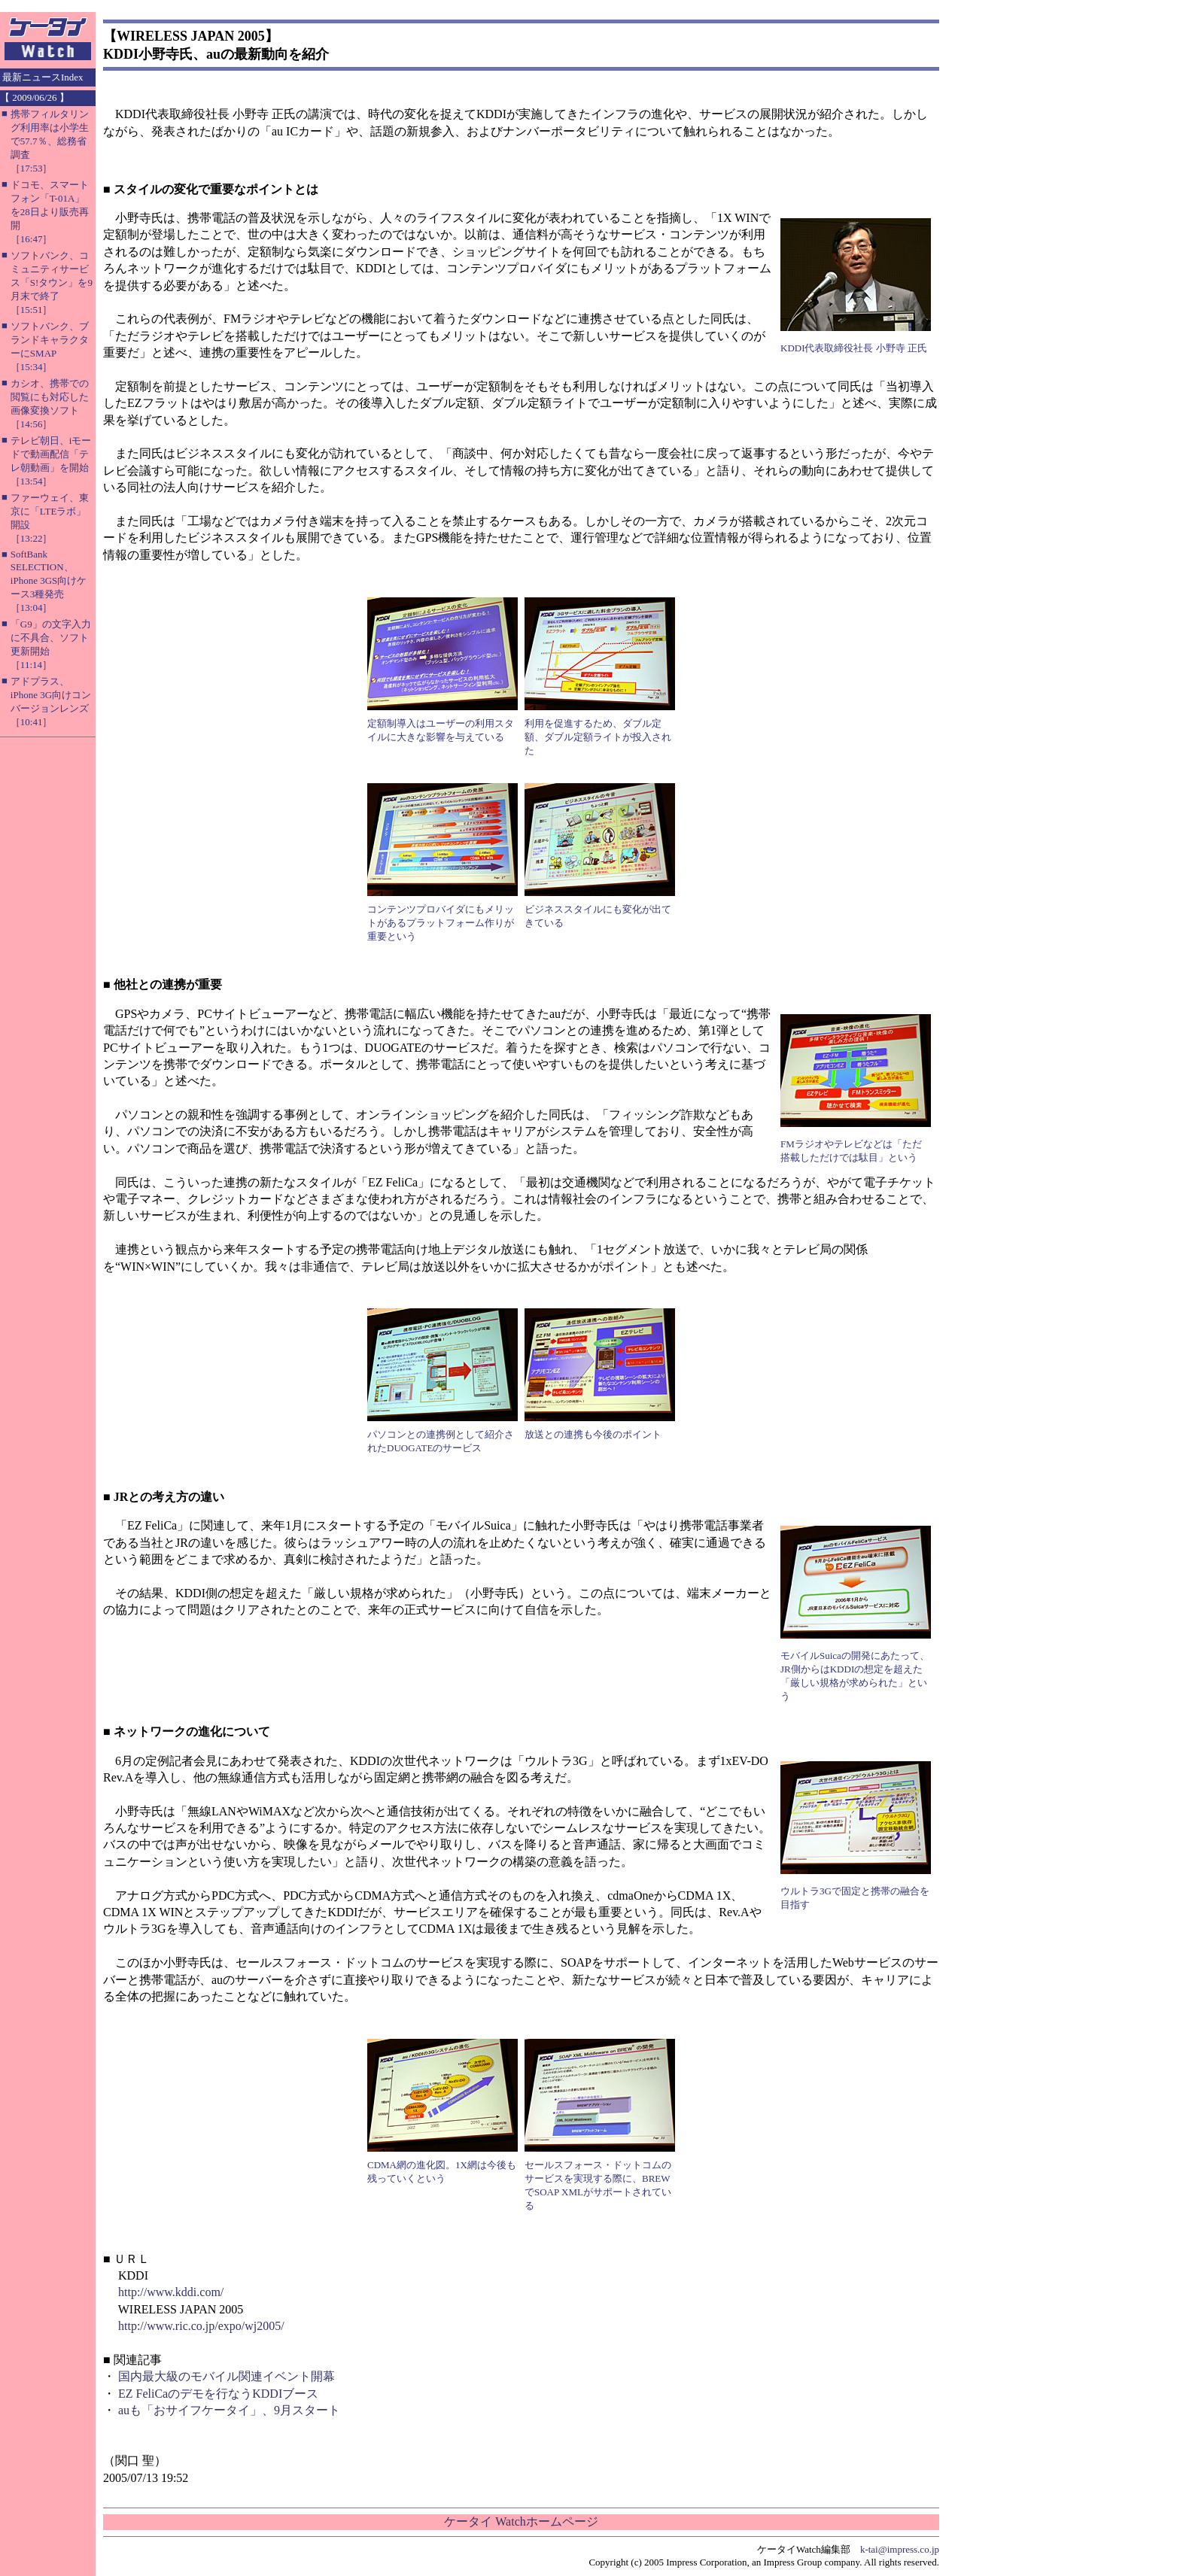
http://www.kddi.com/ (171, 2292)
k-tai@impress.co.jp (899, 2549)
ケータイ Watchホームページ (521, 2521)
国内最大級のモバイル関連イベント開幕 (226, 2376)
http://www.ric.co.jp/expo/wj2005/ (201, 2325)
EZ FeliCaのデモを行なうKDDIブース (218, 2393)
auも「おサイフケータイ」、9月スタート (229, 2410)
